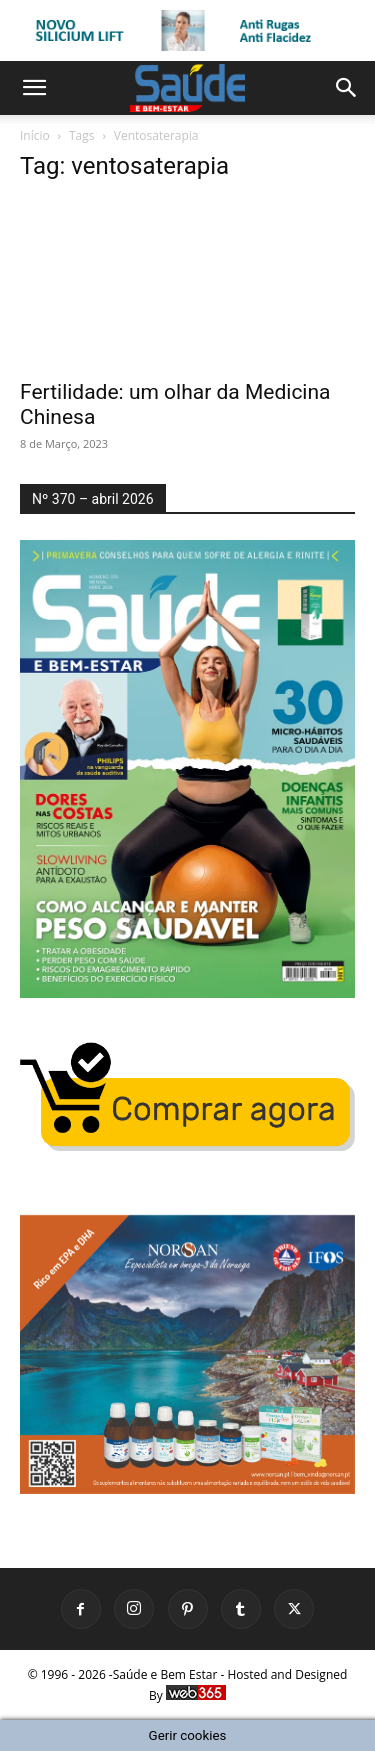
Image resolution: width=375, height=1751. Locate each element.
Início (35, 135)
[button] (34, 88)
